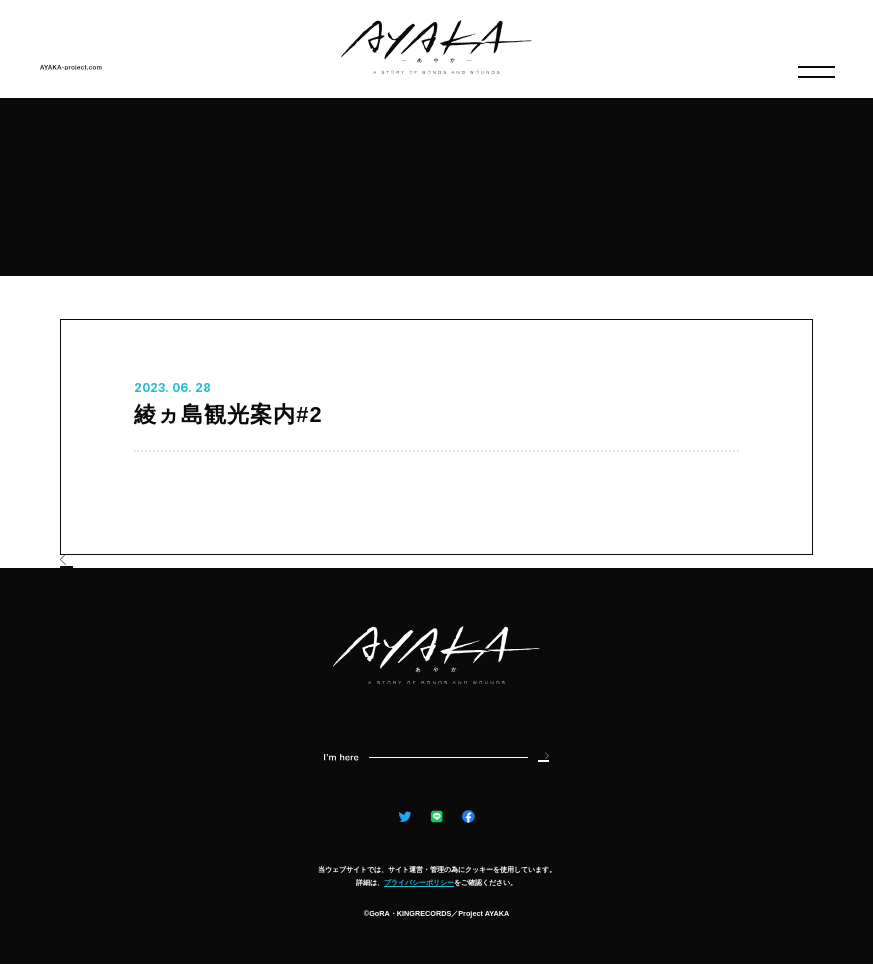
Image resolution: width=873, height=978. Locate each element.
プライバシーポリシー (419, 896)
